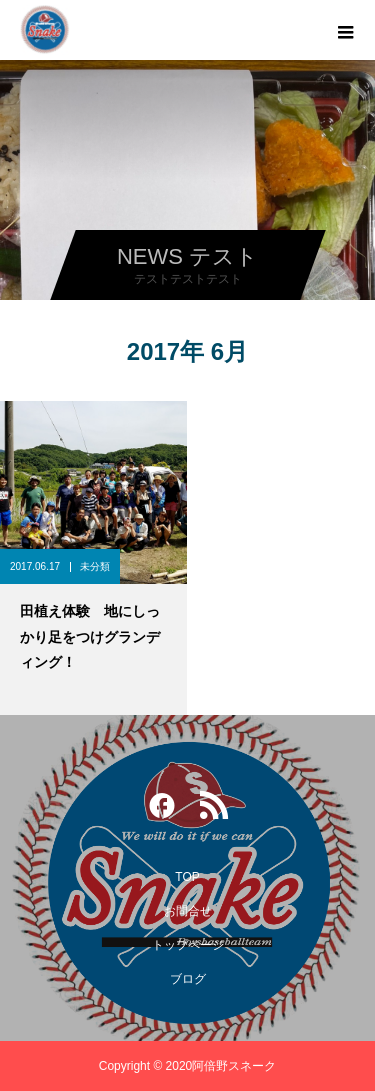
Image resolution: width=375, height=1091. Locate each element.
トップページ (188, 945)
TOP (187, 877)
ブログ (188, 979)
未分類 (95, 566)
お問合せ (188, 911)
